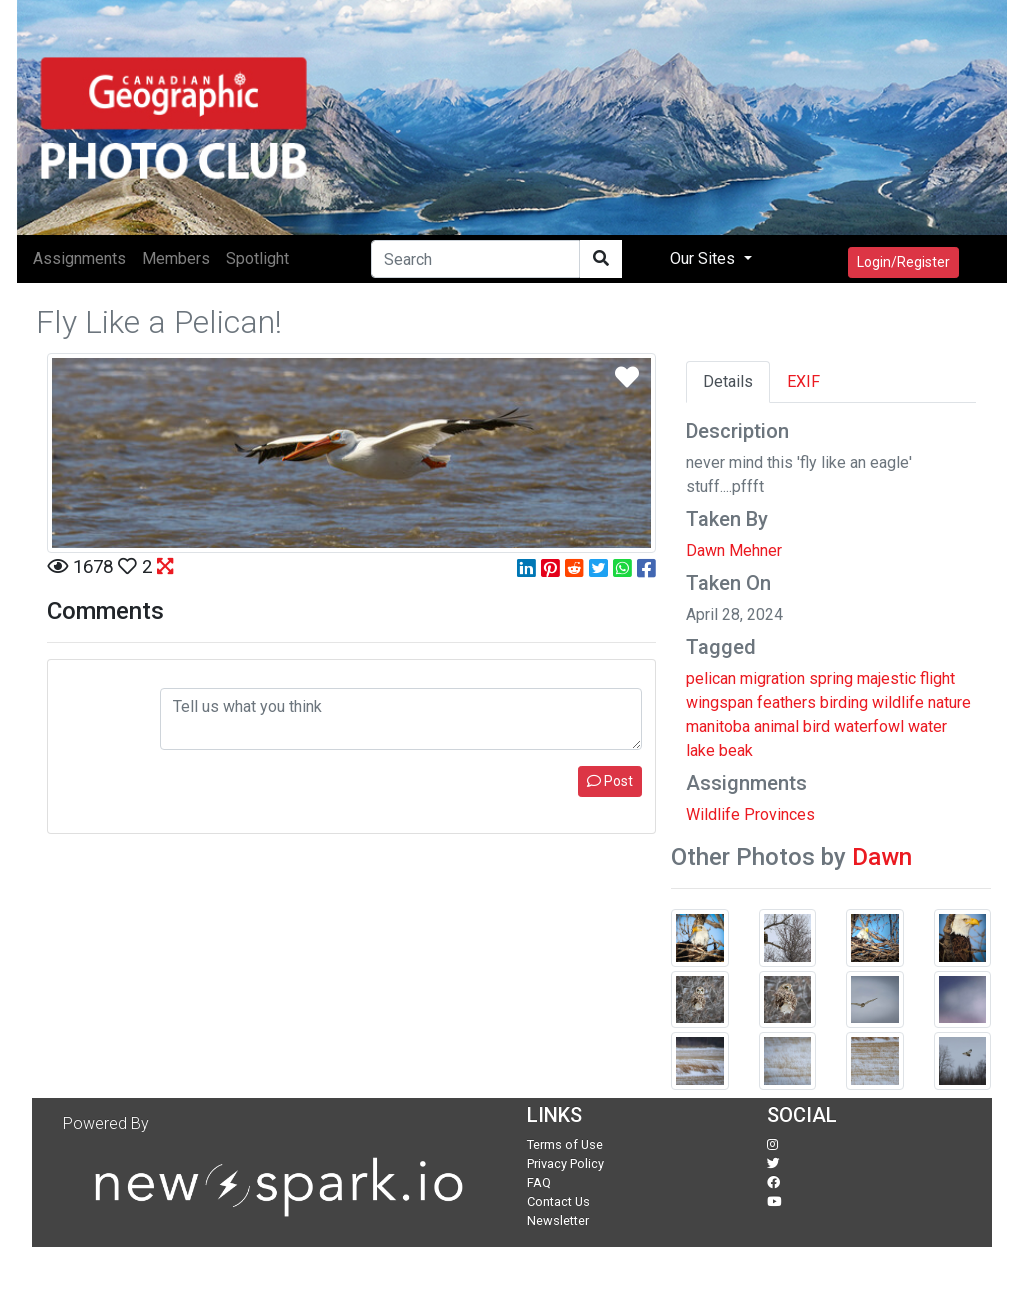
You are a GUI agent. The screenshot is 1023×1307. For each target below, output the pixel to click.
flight (937, 678)
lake (700, 750)
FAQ (539, 1182)
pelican (711, 678)
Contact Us (558, 1201)
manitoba (718, 726)
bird (816, 726)
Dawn (882, 857)
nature (949, 702)
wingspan (719, 702)
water (927, 726)
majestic (886, 678)
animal (776, 726)
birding (844, 702)
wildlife (898, 702)
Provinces (779, 814)
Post (610, 781)
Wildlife (713, 814)
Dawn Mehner (734, 550)
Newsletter (558, 1220)
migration (772, 678)
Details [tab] (728, 381)
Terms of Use (565, 1144)
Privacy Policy (565, 1163)
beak (736, 750)
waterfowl (869, 726)
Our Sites (704, 258)
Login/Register (903, 262)
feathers (786, 702)
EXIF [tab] (803, 381)
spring (831, 678)
